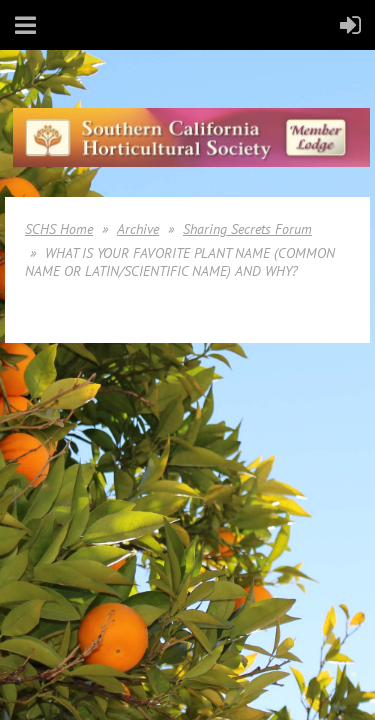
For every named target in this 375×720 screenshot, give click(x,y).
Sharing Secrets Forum (247, 229)
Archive (138, 229)
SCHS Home (59, 229)
